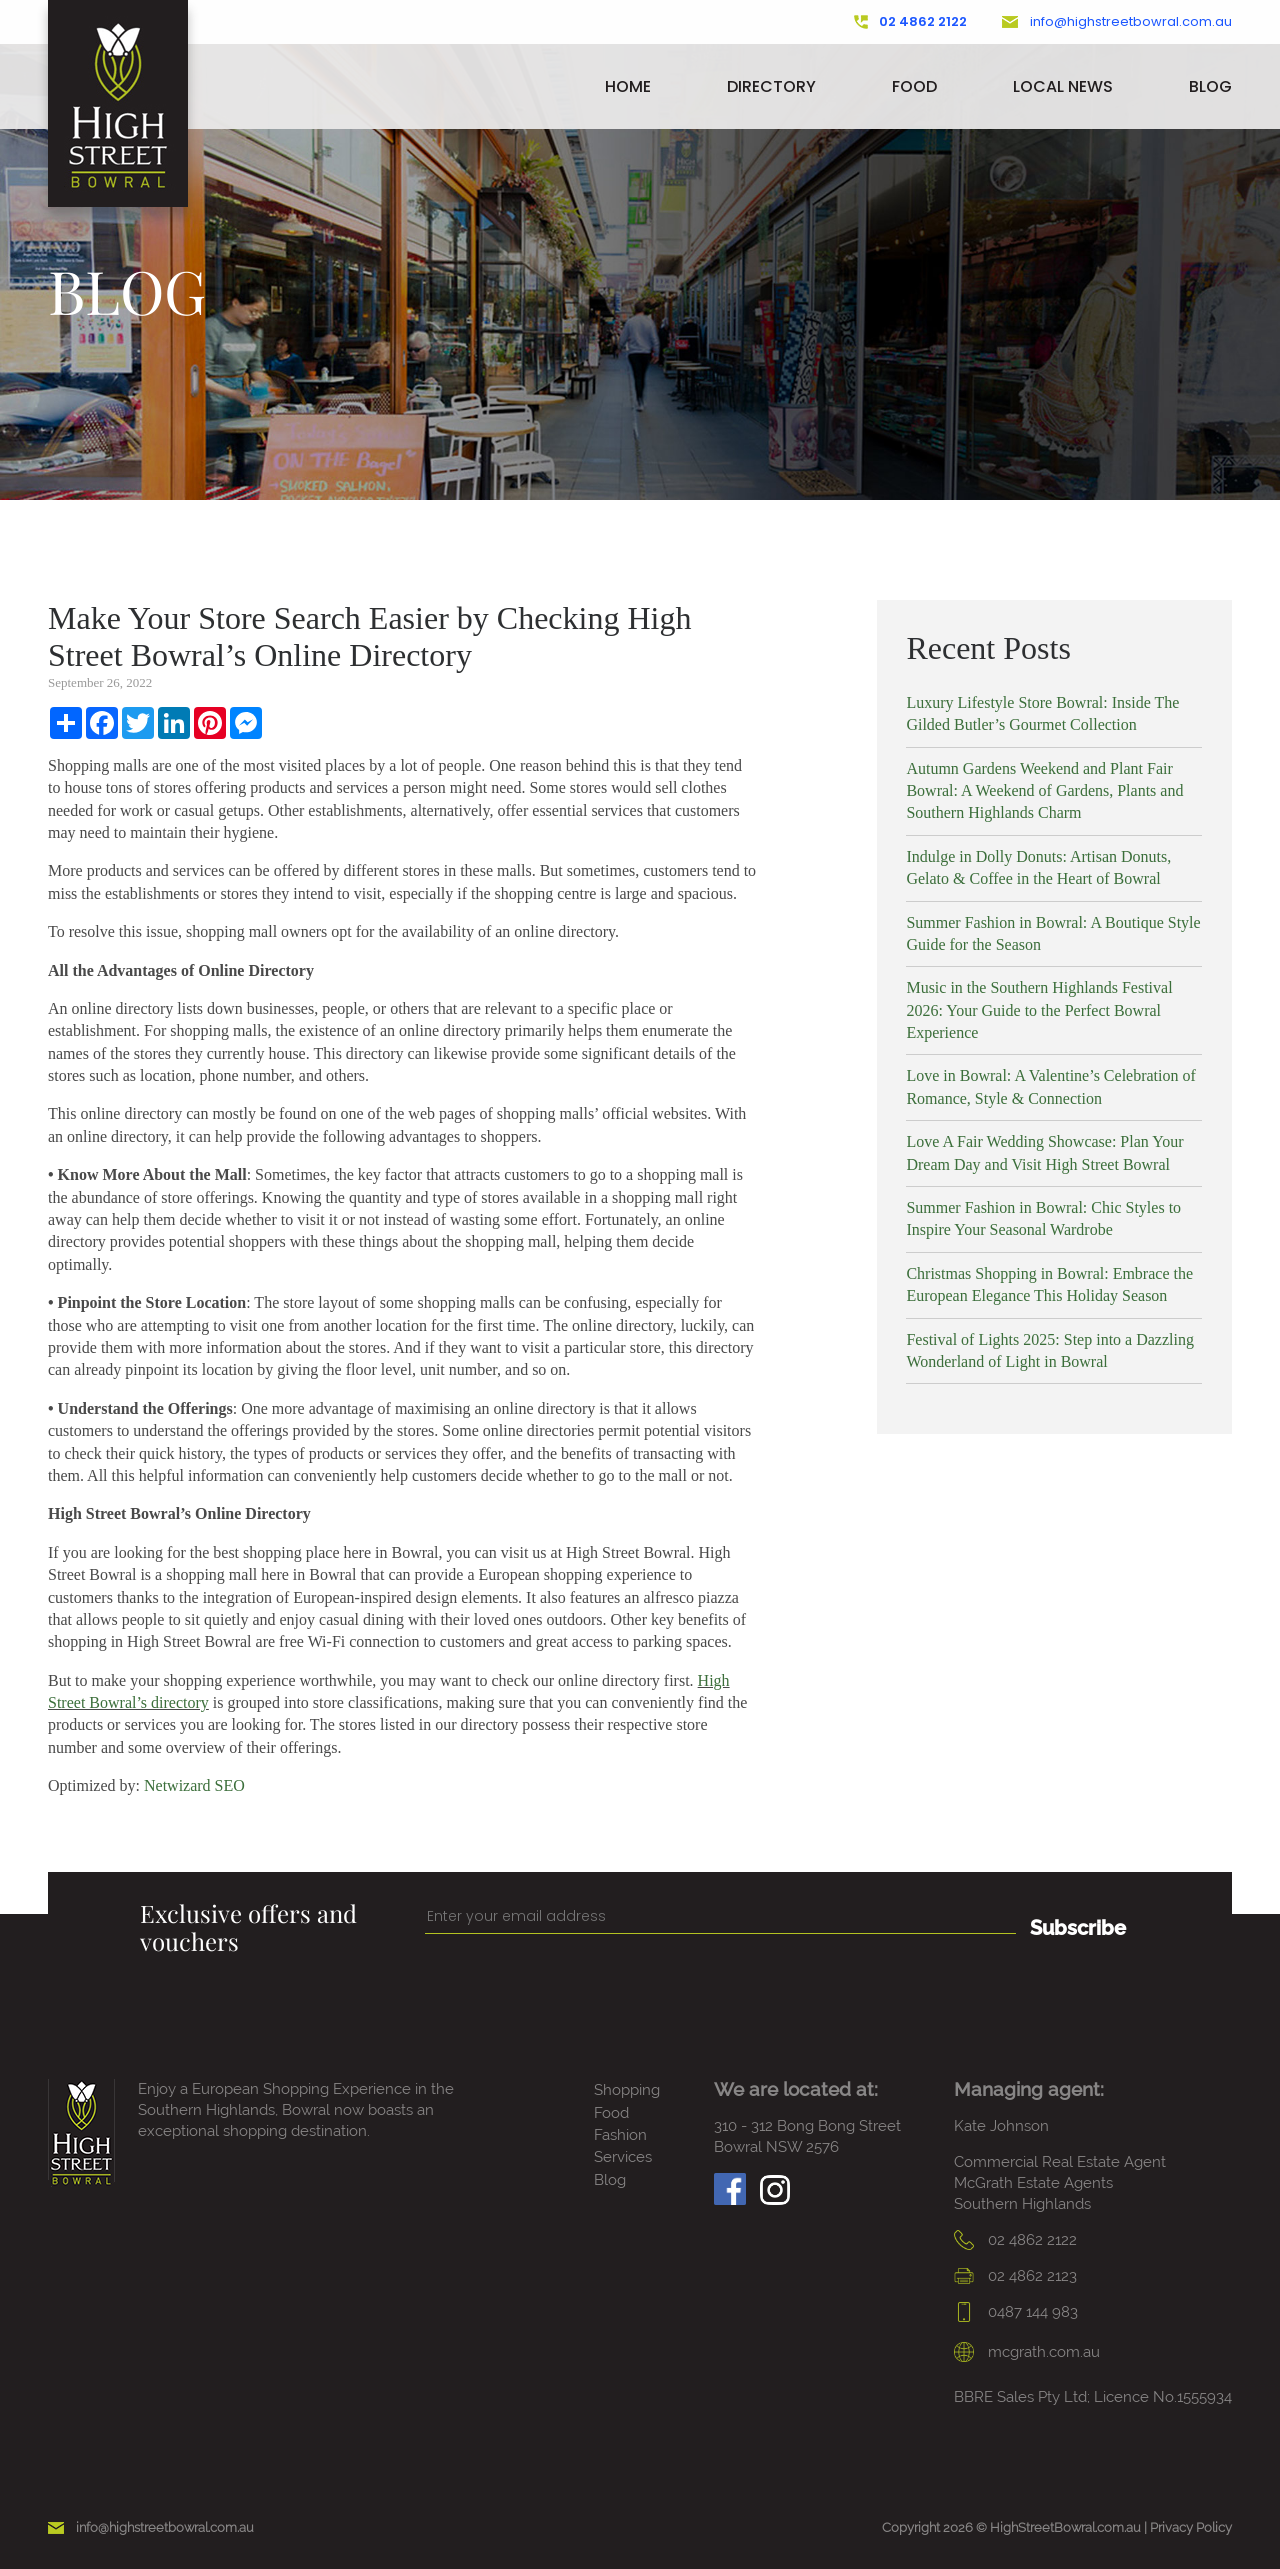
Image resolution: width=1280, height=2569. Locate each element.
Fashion (620, 2135)
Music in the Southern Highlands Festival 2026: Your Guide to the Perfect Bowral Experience (1039, 1010)
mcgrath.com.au (1027, 2352)
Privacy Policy (1191, 2527)
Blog (1210, 86)
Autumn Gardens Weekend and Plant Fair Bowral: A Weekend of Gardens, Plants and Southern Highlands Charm (1044, 791)
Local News (1063, 86)
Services (623, 2157)
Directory (771, 86)
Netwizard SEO (194, 1785)
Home (628, 86)
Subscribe (1078, 1928)
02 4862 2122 (911, 22)
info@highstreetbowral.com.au (1117, 22)
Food (914, 86)
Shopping (627, 2090)
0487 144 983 (1016, 2312)
